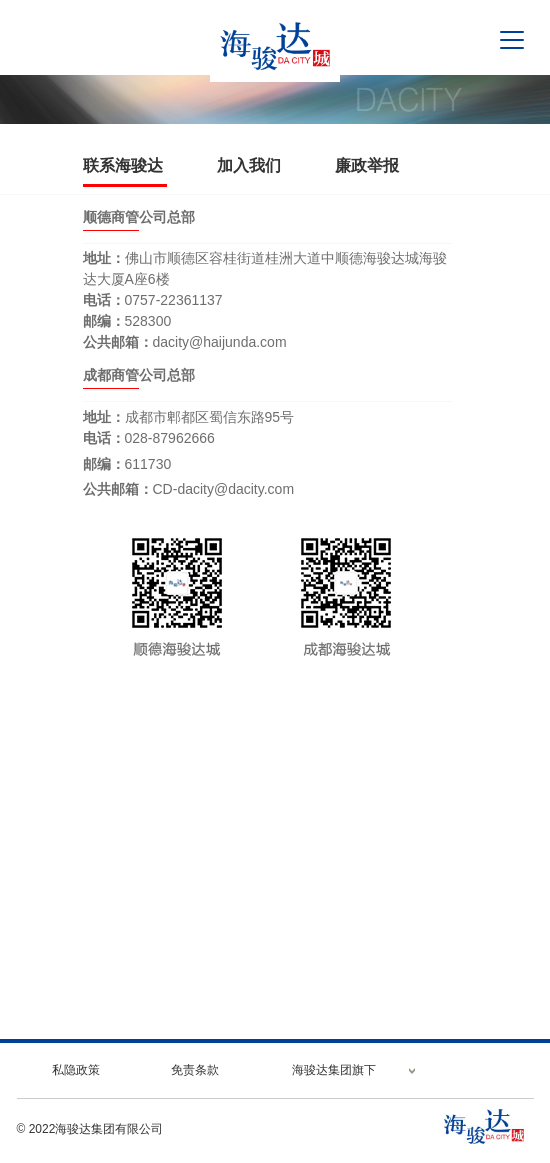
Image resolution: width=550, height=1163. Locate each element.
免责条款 (195, 1070)
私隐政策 (76, 1070)
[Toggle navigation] (512, 40)
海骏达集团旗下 (334, 1070)
